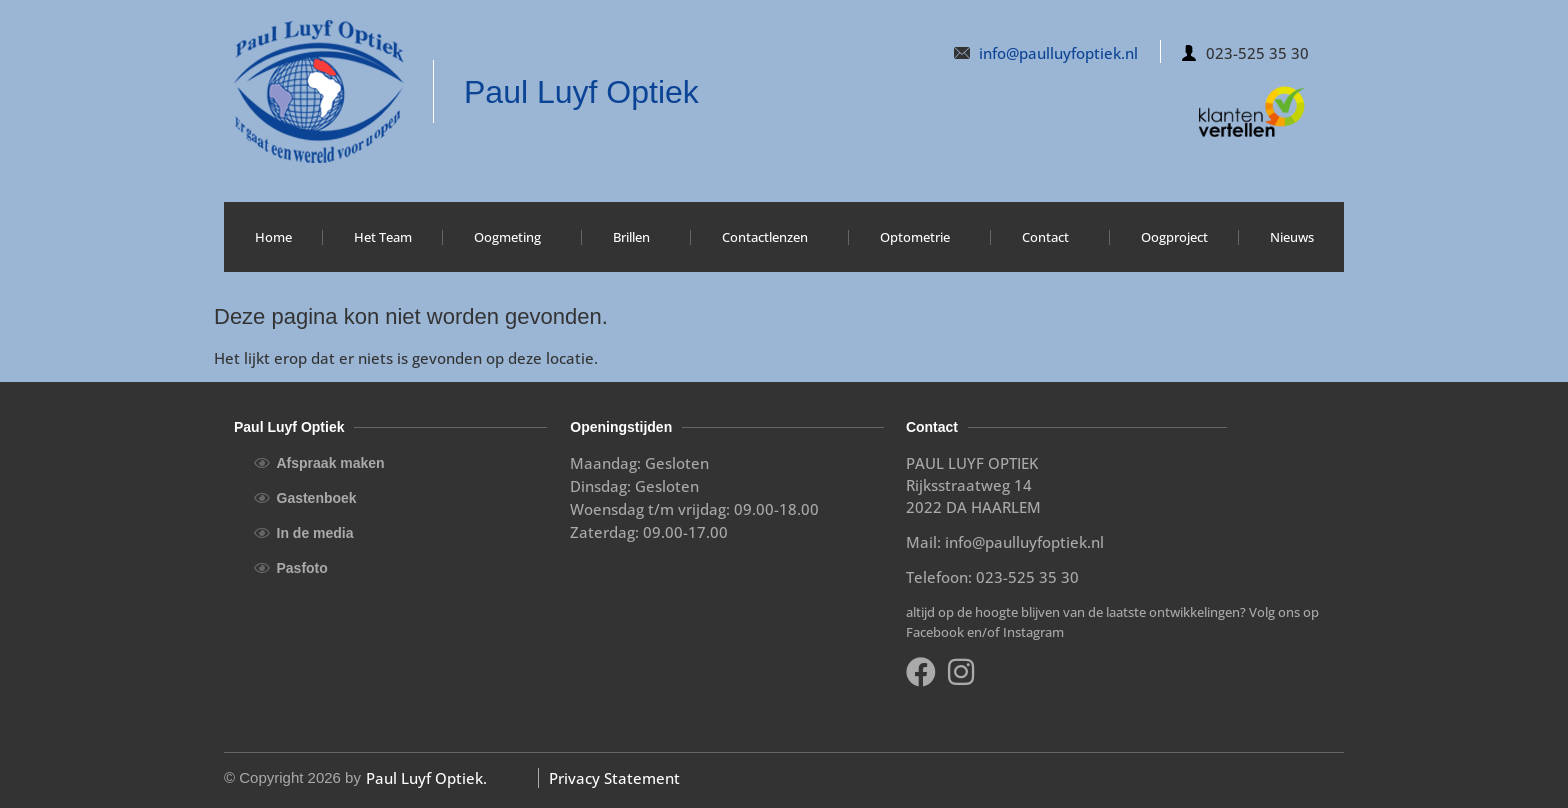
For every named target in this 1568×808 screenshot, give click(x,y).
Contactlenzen (770, 237)
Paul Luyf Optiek (581, 92)
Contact (1050, 237)
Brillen (636, 237)
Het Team (383, 237)
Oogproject (1174, 237)
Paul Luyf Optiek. (426, 778)
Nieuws (1292, 237)
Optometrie (920, 237)
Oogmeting (512, 237)
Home (273, 237)
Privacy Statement (614, 778)
